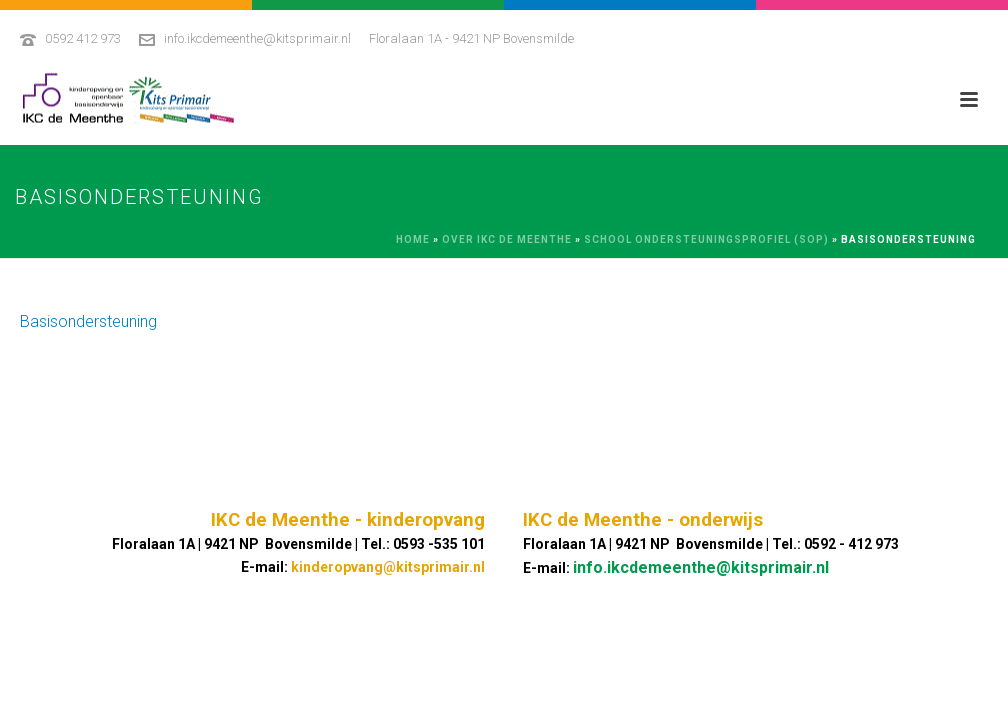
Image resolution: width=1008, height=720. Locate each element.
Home (413, 239)
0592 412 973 (83, 38)
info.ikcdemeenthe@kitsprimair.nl (257, 38)
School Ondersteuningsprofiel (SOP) (706, 239)
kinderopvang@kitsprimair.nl (388, 567)
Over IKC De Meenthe (507, 239)
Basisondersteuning (88, 321)
